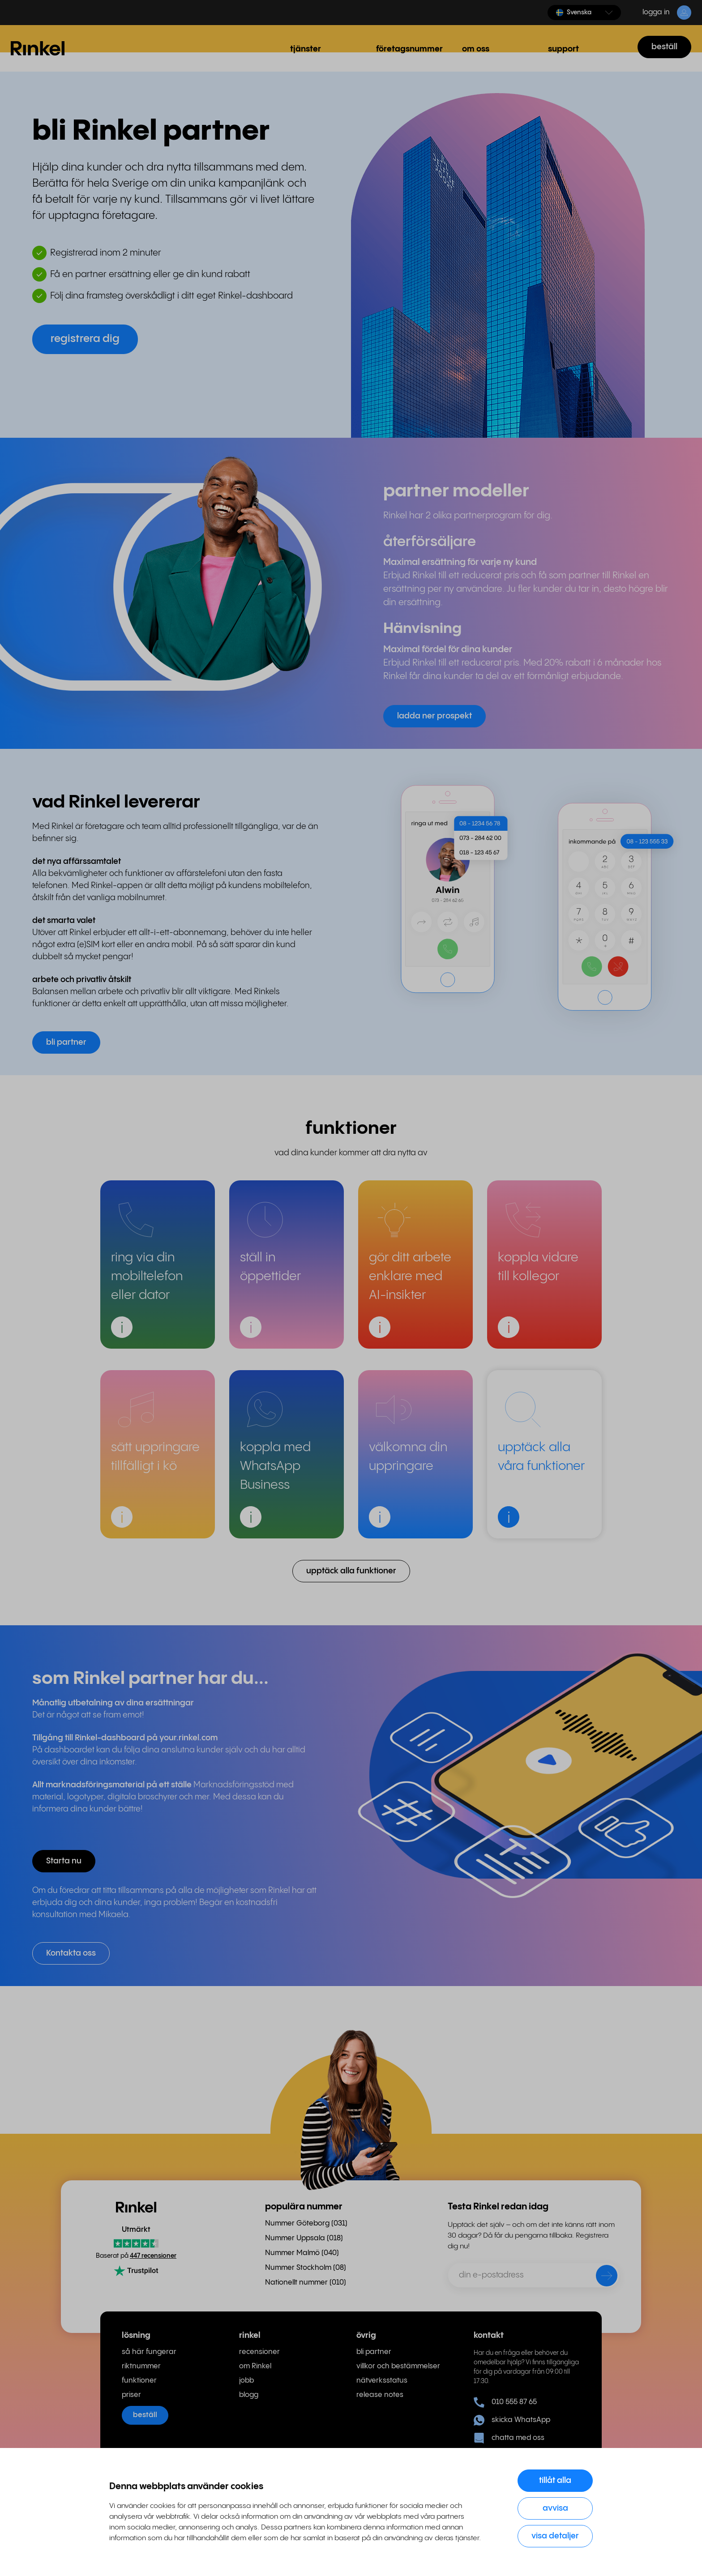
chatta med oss (509, 2438)
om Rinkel (255, 2366)
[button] (584, 12)
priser (131, 2395)
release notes (379, 2395)
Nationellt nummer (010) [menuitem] (305, 2282)
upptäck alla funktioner (351, 1571)
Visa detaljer (555, 2536)
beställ (664, 47)
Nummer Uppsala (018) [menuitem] (304, 2238)
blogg (248, 2395)
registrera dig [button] (85, 339)
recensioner (259, 2352)
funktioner (139, 2380)
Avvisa (555, 2508)
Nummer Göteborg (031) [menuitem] (306, 2223)
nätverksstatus (381, 2380)
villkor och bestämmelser (398, 2366)
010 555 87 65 (505, 2402)
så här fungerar (149, 2352)
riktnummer (141, 2366)
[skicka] (601, 2277)
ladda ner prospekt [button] (434, 716)
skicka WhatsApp (512, 2420)
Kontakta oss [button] (71, 1953)
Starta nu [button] (63, 1861)
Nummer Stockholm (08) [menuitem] (305, 2268)
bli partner (373, 2352)
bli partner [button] (66, 1042)
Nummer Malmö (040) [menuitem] (302, 2253)
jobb (246, 2380)
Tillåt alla (555, 2480)
